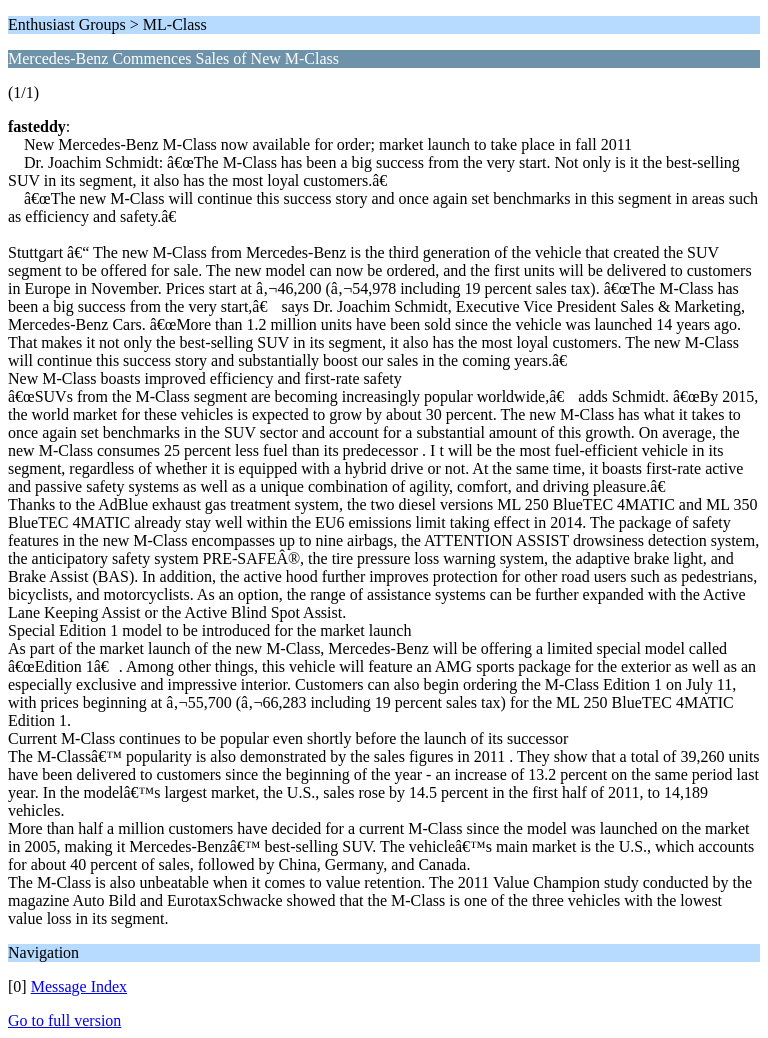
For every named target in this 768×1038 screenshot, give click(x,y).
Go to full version (64, 1020)
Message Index (79, 986)
